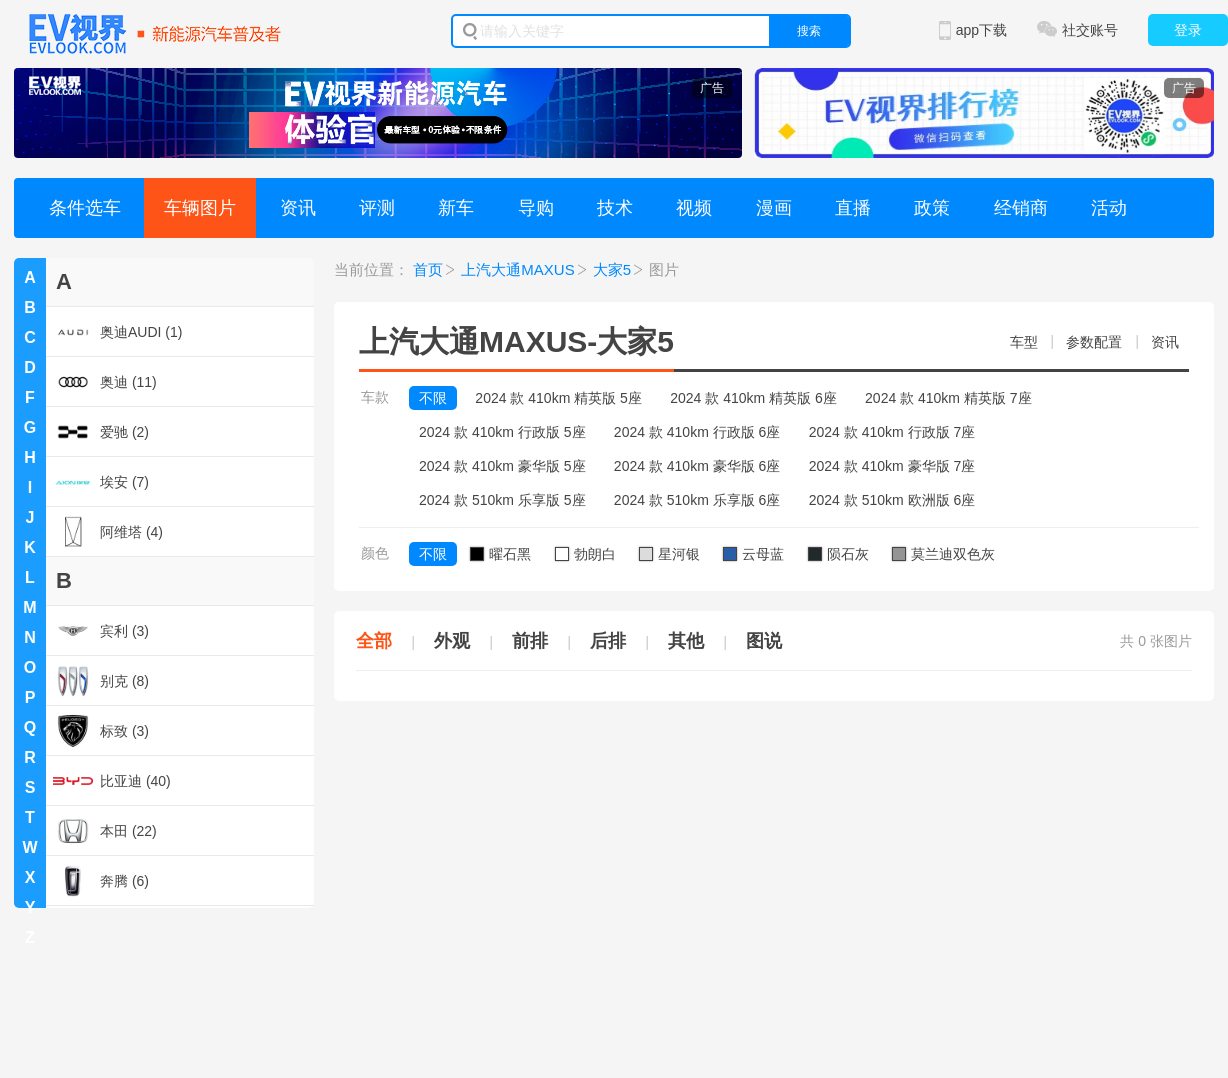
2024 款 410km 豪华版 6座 (697, 466)
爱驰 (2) (101, 432)
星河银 (669, 554)
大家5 (612, 269)
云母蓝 (753, 554)
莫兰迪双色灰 (943, 554)
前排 (530, 641)
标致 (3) (101, 731)
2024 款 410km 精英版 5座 (558, 398)
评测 (377, 208)
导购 (536, 208)
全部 (374, 641)
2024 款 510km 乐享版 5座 (502, 500)
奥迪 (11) (105, 382)
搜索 (809, 31)
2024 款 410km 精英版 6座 (753, 398)
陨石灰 (838, 554)
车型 (1024, 342)
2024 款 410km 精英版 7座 (948, 398)
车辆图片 (200, 208)
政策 (932, 208)
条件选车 (85, 208)
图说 (764, 641)
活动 (1109, 208)
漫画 (774, 208)
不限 (433, 398)
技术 (615, 208)
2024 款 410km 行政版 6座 (697, 432)
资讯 (298, 208)
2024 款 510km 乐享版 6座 (697, 500)
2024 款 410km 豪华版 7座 (892, 466)
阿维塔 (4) (108, 532)
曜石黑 (500, 554)
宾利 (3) (101, 631)
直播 (853, 208)
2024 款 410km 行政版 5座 (502, 432)
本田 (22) (105, 831)
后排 (608, 641)
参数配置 (1094, 342)
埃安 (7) (101, 482)
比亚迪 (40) (112, 781)
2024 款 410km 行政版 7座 (892, 432)
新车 (456, 208)
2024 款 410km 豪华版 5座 (502, 466)
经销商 (1021, 208)
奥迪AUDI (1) (117, 332)
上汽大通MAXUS (517, 269)
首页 (428, 269)
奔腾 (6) (101, 881)
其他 (686, 641)
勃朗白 (585, 554)
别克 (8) (101, 681)
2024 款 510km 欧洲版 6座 (892, 500)
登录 (1188, 30)
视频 (694, 208)
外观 (452, 641)
